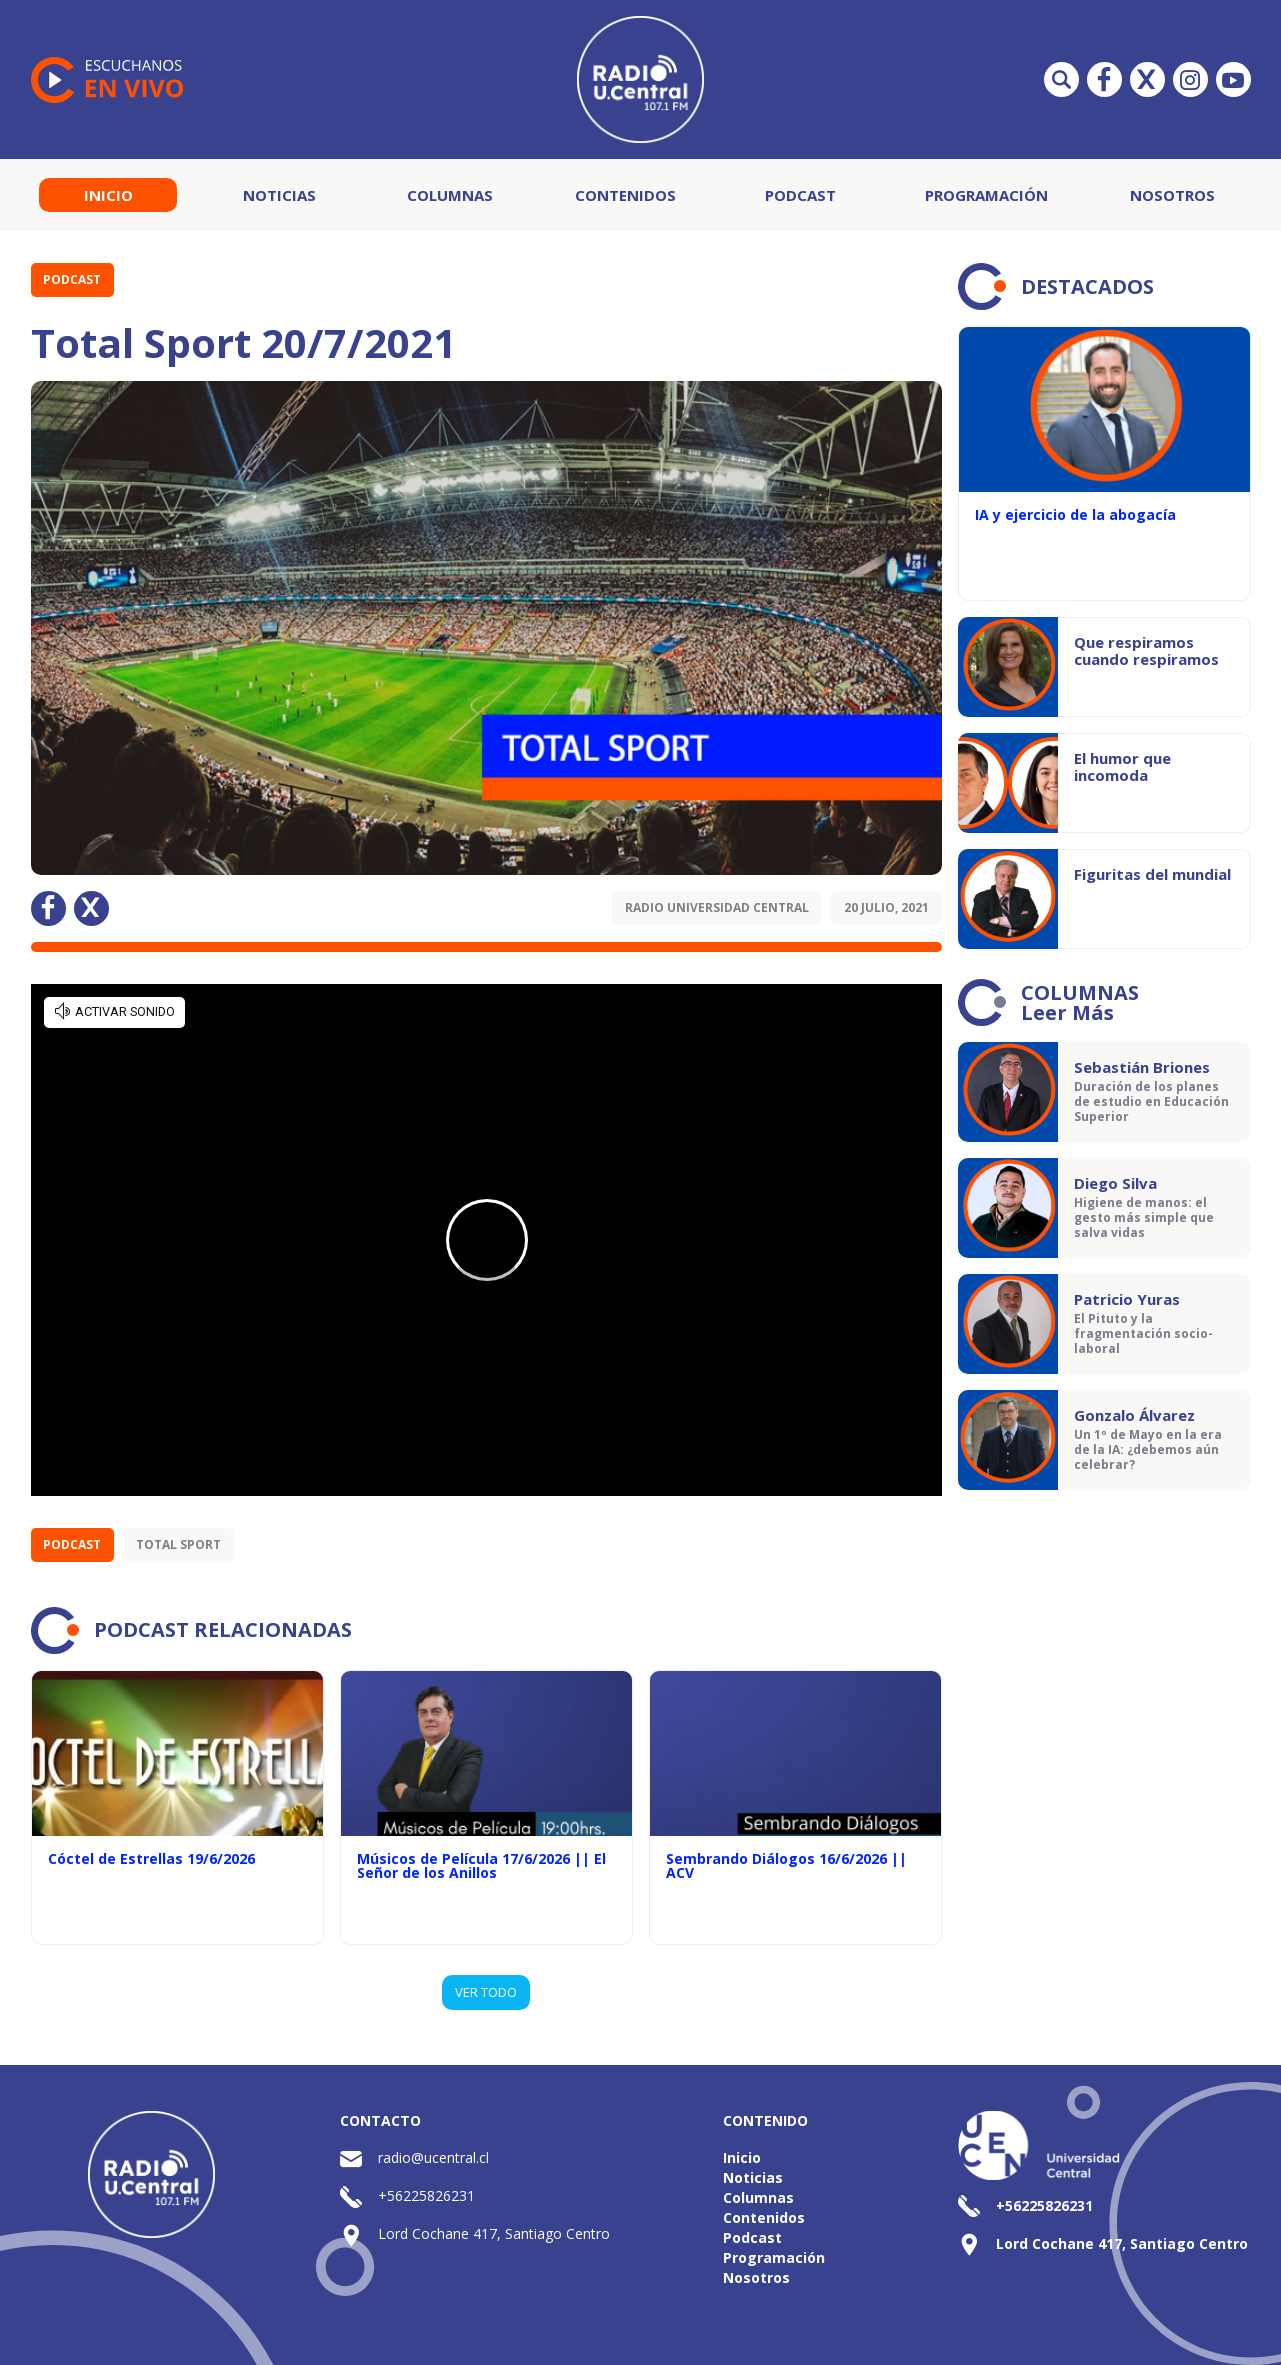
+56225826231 (426, 2195)
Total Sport (178, 1544)
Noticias (279, 195)
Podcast (800, 195)
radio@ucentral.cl (433, 2157)
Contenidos (625, 195)
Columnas (450, 195)
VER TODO (486, 1992)
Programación (986, 195)
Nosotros (1172, 195)
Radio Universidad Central (717, 907)
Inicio (108, 195)
